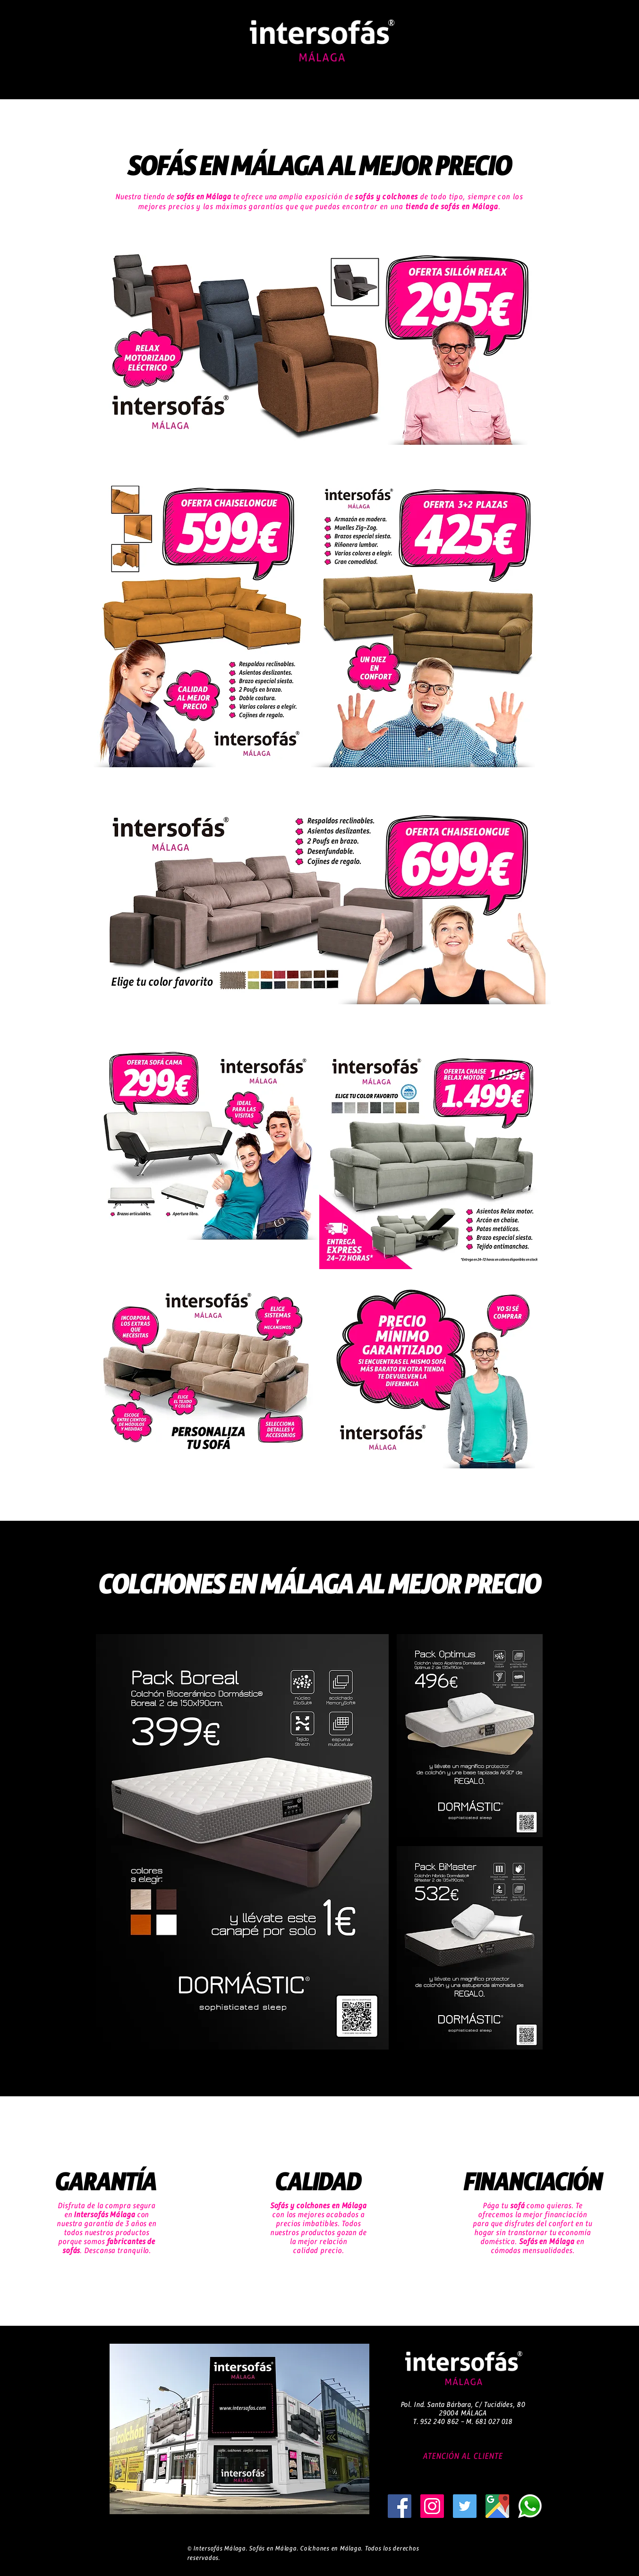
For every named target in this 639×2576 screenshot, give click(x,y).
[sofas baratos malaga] (465, 2506)
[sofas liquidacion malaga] (530, 2506)
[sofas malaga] (399, 2506)
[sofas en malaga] (497, 2506)
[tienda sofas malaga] (432, 2506)
